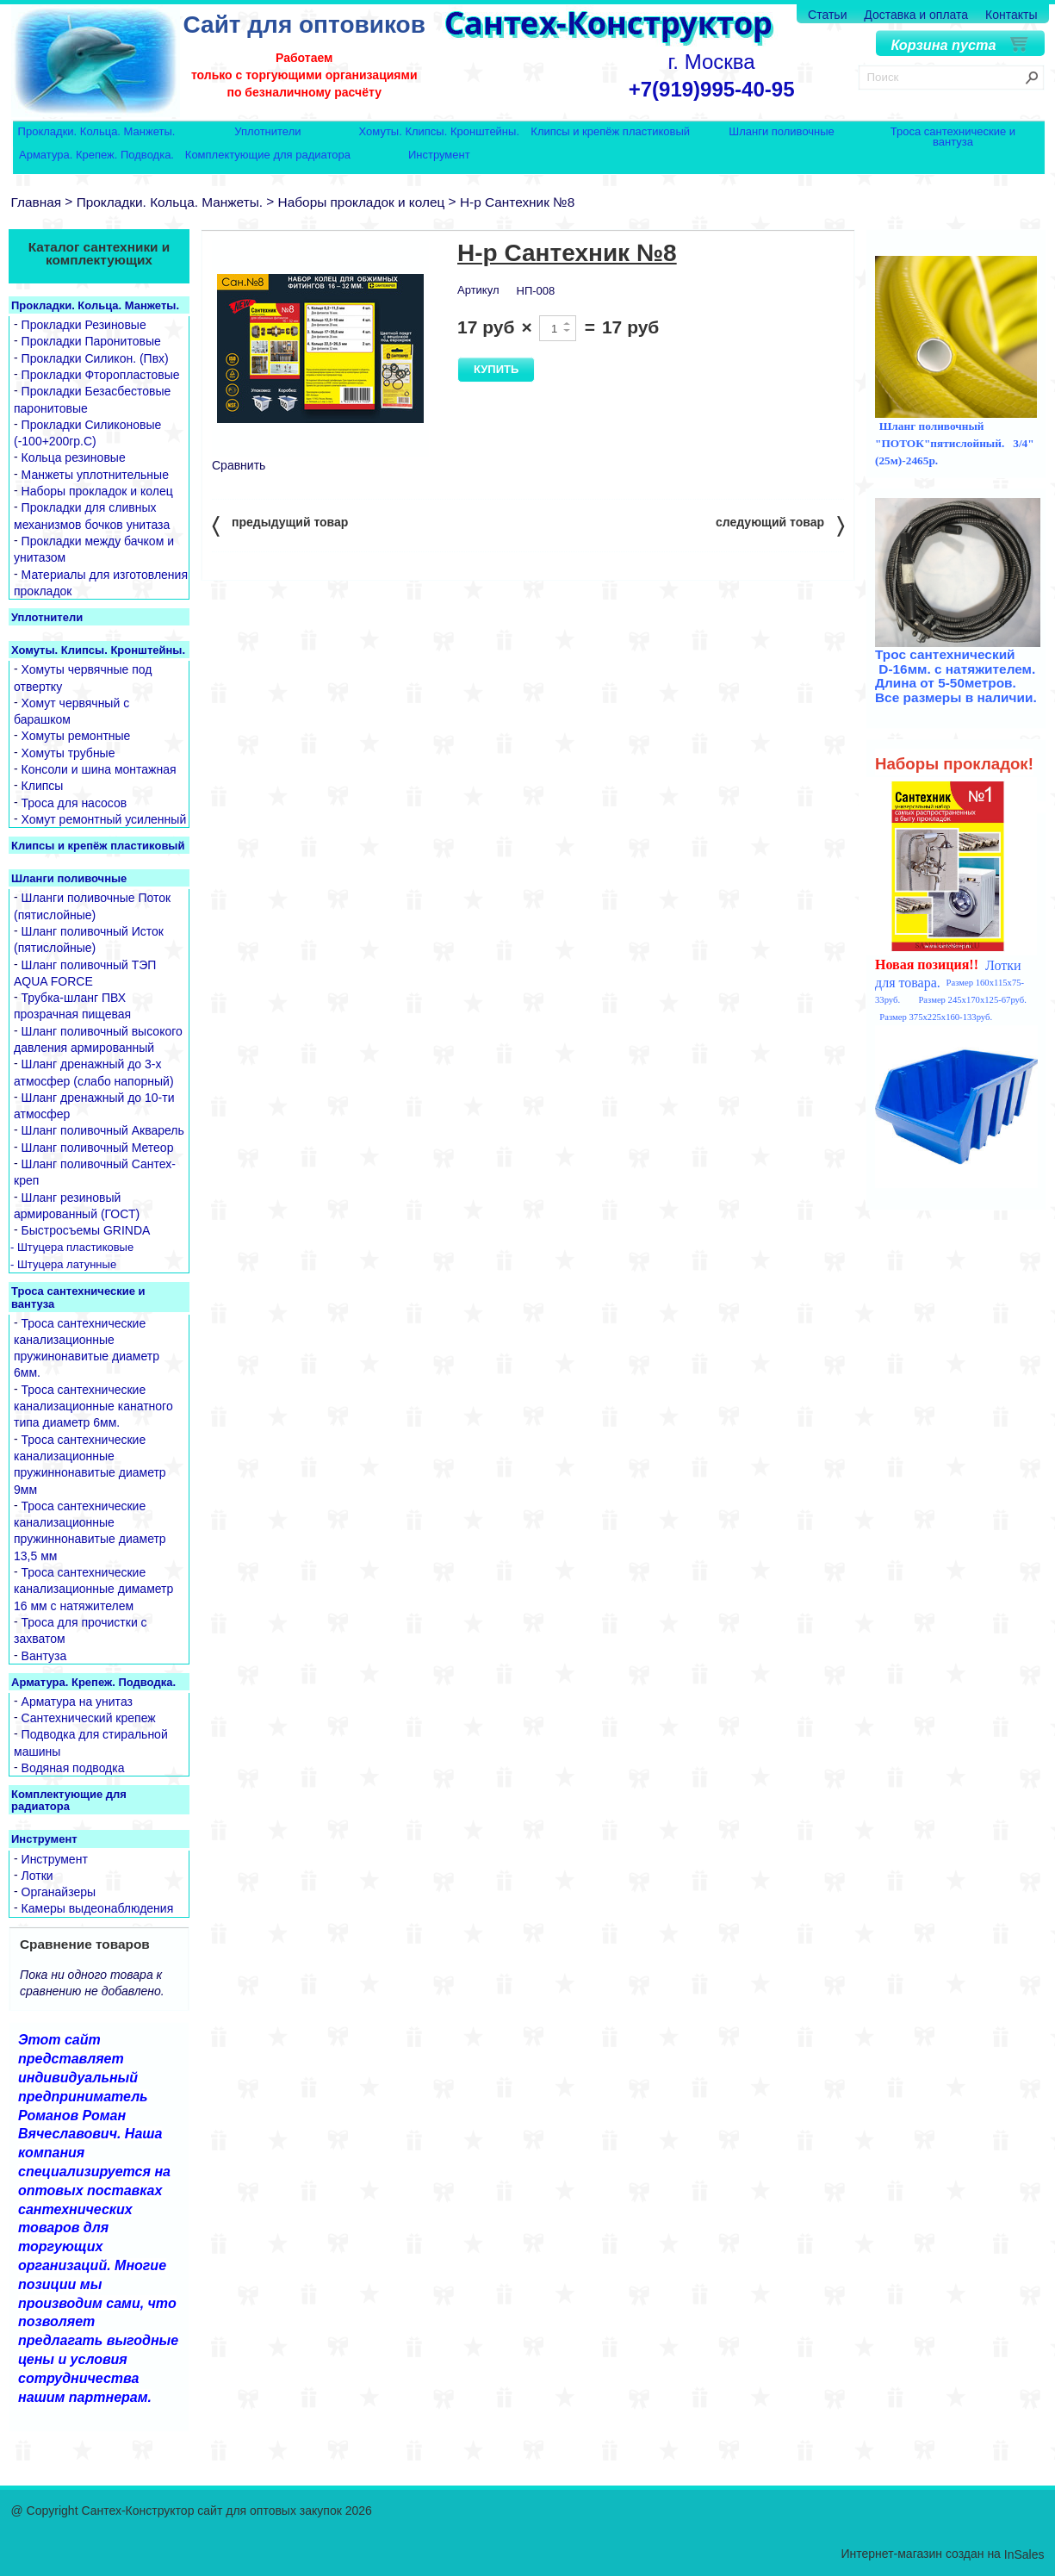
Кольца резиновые (74, 458)
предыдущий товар (280, 525)
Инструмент (439, 155)
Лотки (37, 1875)
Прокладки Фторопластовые (101, 375)
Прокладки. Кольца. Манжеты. (97, 132)
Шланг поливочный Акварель (103, 1131)
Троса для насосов (74, 803)
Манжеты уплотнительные (95, 475)
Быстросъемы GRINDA (86, 1231)
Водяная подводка (73, 1768)
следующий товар (780, 525)
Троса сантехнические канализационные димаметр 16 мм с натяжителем (93, 1589)
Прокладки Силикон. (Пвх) (95, 358)
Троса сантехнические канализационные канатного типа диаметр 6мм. (93, 1406)
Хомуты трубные (68, 753)
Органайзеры (59, 1892)
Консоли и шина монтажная (99, 769)
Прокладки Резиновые (84, 325)
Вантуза (44, 1656)
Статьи (827, 15)
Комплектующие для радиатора (268, 155)
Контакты (1011, 15)
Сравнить (238, 465)
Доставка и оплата (916, 15)
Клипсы (43, 786)
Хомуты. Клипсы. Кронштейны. (439, 132)
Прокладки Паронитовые (91, 342)
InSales (1024, 2554)
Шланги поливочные (782, 132)
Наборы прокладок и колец (361, 202)
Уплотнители (267, 132)
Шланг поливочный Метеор (98, 1147)
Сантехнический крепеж (89, 1718)
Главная (36, 202)
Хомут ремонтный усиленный (104, 819)
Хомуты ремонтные (76, 737)
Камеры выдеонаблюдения (98, 1909)
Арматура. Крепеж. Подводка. (96, 155)
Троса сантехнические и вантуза (953, 136)
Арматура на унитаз (77, 1701)
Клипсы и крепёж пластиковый (610, 132)
